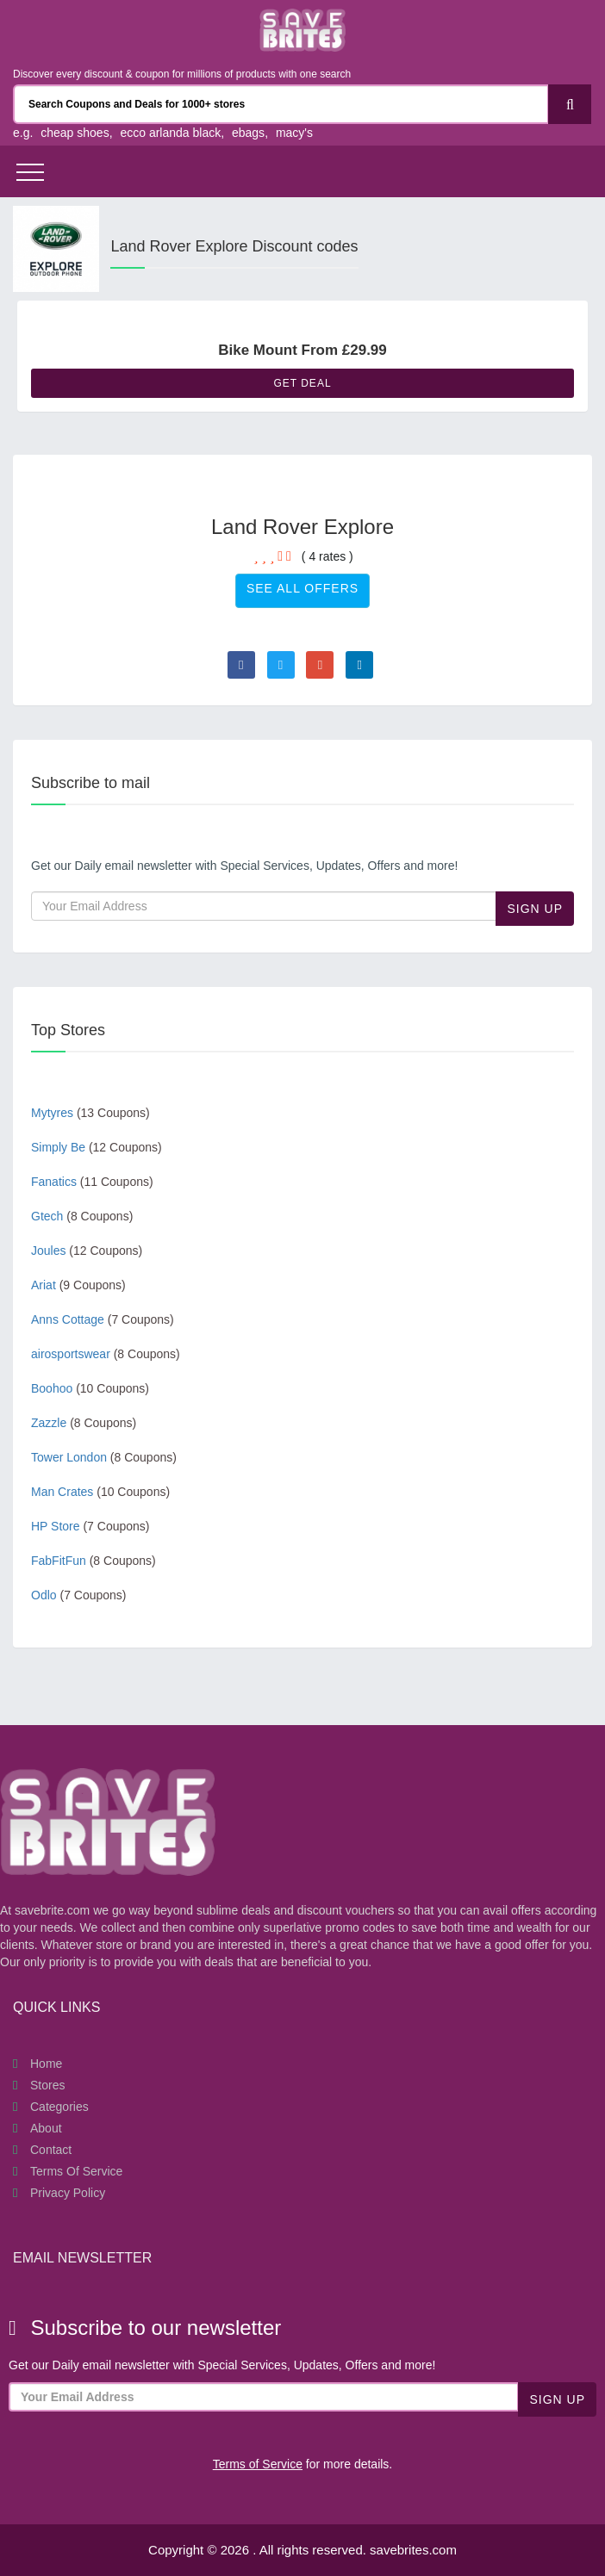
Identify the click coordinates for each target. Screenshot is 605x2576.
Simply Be (96, 1147)
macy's (294, 133)
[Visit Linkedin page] (359, 665)
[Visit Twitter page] (281, 665)
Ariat (78, 1285)
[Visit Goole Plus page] (320, 665)
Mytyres (90, 1113)
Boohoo (90, 1388)
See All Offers (302, 588)
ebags (248, 133)
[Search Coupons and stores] (281, 104)
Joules (86, 1250)
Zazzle (83, 1423)
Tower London (104, 1457)
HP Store (90, 1526)
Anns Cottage (102, 1319)
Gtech (82, 1216)
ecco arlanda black (170, 133)
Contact (51, 2150)
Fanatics (92, 1182)
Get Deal (302, 383)
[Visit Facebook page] (241, 665)
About (46, 2128)
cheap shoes (75, 133)
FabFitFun (93, 1560)
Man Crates (100, 1492)
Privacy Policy (67, 2193)
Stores (47, 2085)
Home (46, 2063)
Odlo (79, 1595)
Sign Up (535, 909)
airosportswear (105, 1354)
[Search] (569, 104)
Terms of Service (76, 2171)
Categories (59, 2107)
